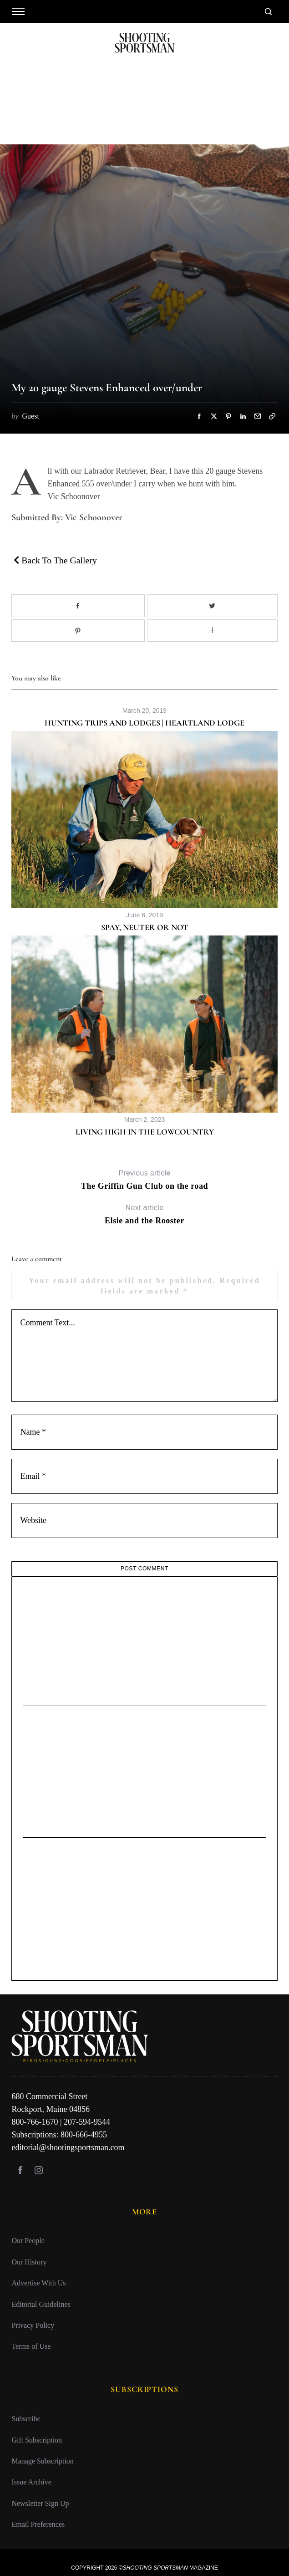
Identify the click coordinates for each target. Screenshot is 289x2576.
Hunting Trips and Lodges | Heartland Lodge (144, 723)
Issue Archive (31, 2482)
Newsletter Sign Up (40, 2503)
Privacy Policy (32, 2325)
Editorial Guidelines (40, 2304)
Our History (28, 2262)
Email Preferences (38, 2524)
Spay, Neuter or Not (144, 927)
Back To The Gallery (55, 560)
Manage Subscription (42, 2461)
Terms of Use (31, 2346)
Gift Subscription (36, 2440)
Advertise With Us (38, 2283)
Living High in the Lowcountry (145, 1132)
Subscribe (25, 2419)
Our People (27, 2240)
